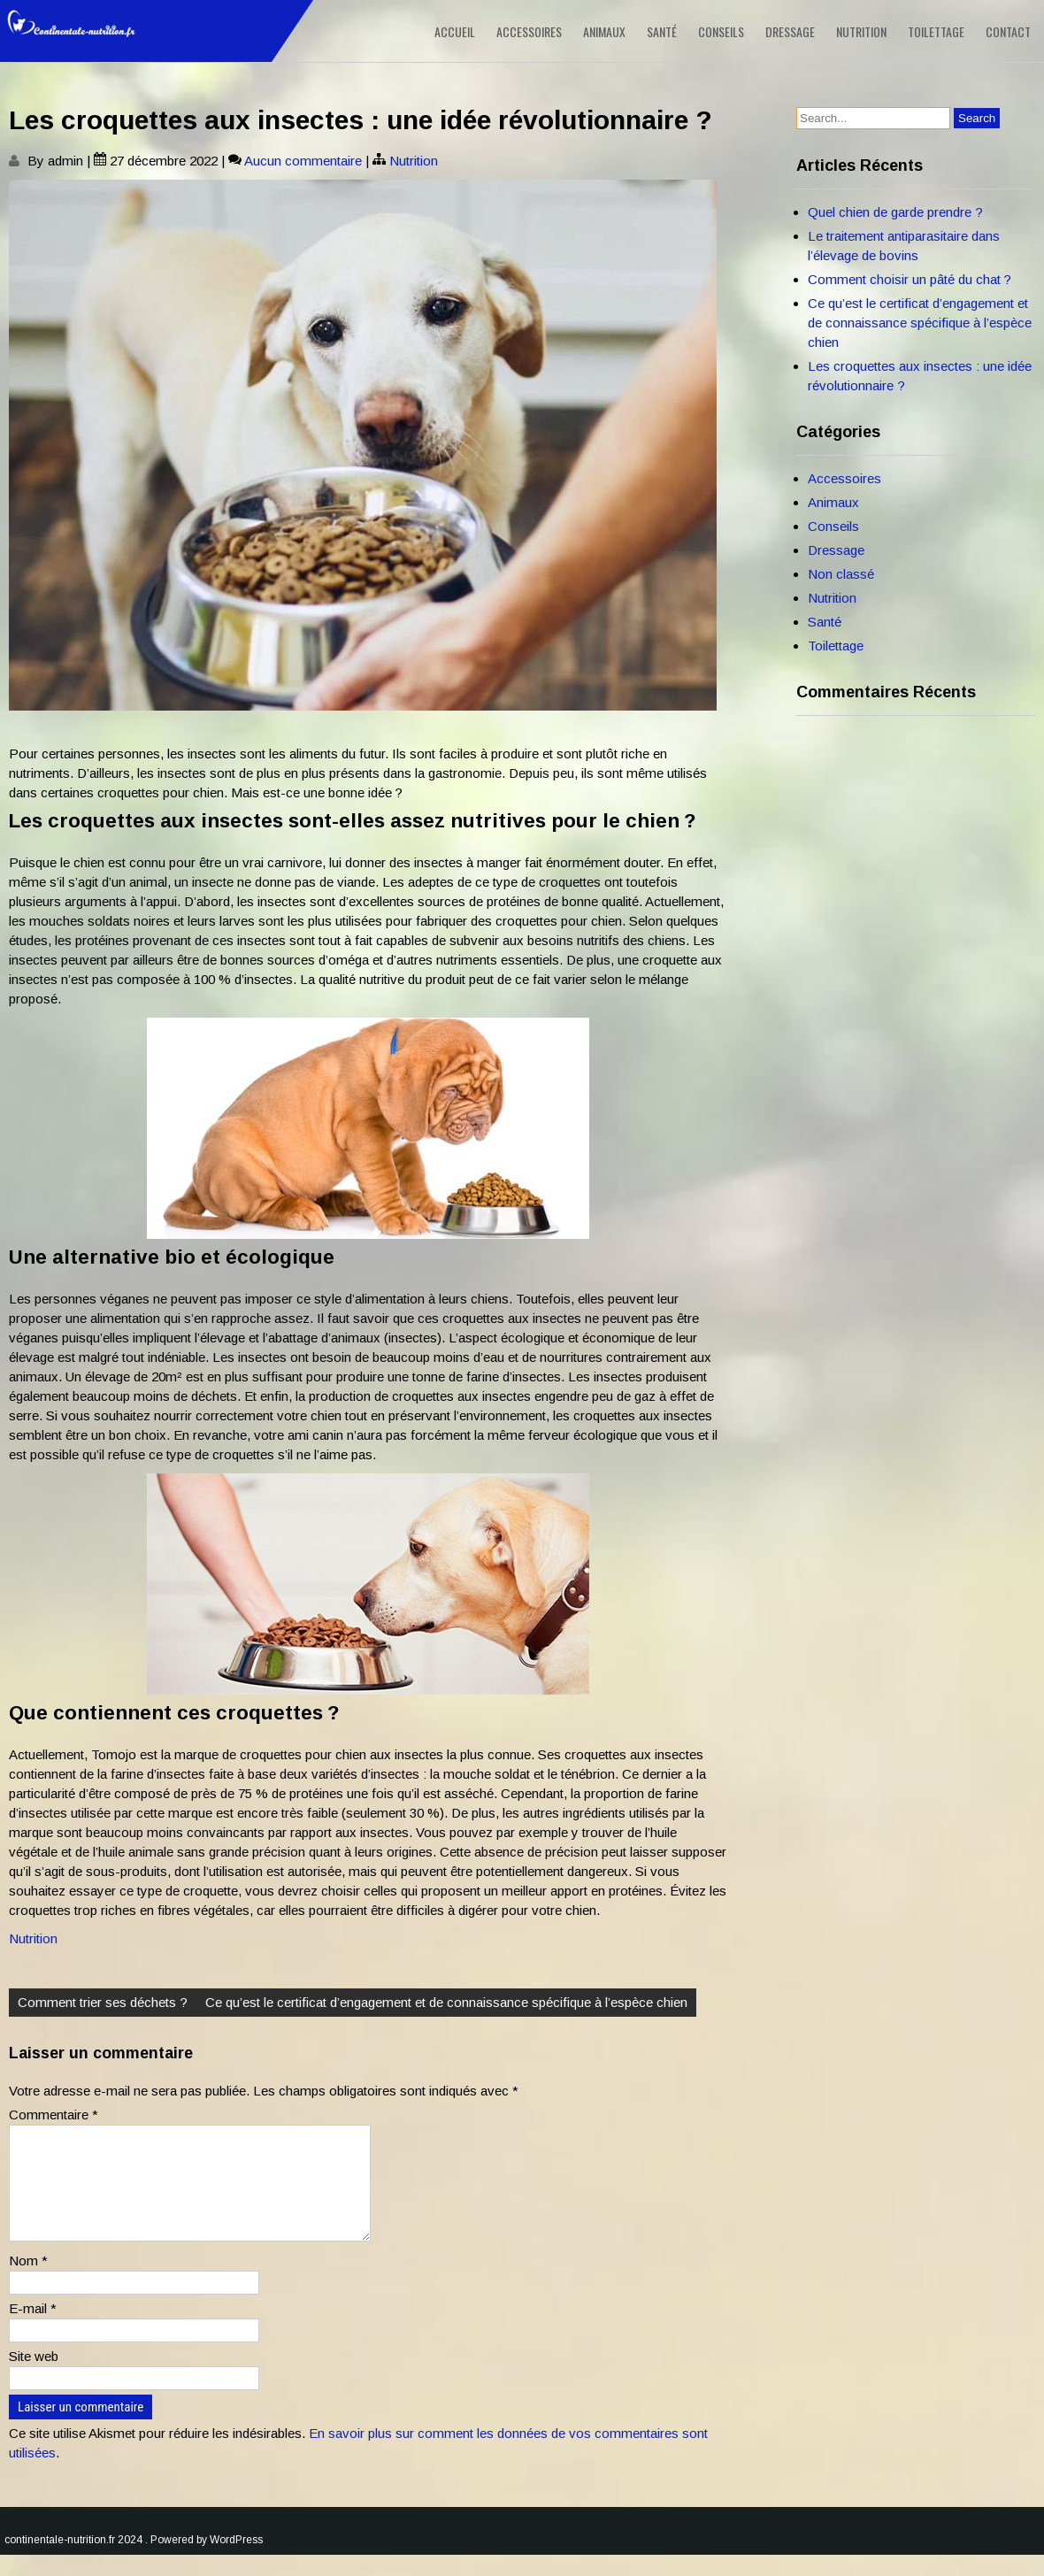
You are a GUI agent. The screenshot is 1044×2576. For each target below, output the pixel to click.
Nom (28, 2281)
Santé (662, 31)
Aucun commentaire (303, 160)
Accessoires (529, 31)
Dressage (790, 31)
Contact (1008, 31)
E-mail (33, 2329)
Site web (33, 2377)
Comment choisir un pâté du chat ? (909, 279)
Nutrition (861, 31)
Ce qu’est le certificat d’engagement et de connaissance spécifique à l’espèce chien (446, 2002)
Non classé (841, 573)
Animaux (604, 31)
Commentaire (53, 2114)
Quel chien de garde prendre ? (895, 211)
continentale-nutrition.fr (59, 2561)
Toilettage (936, 31)
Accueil (454, 31)
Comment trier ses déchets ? (103, 2002)
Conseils (721, 31)
